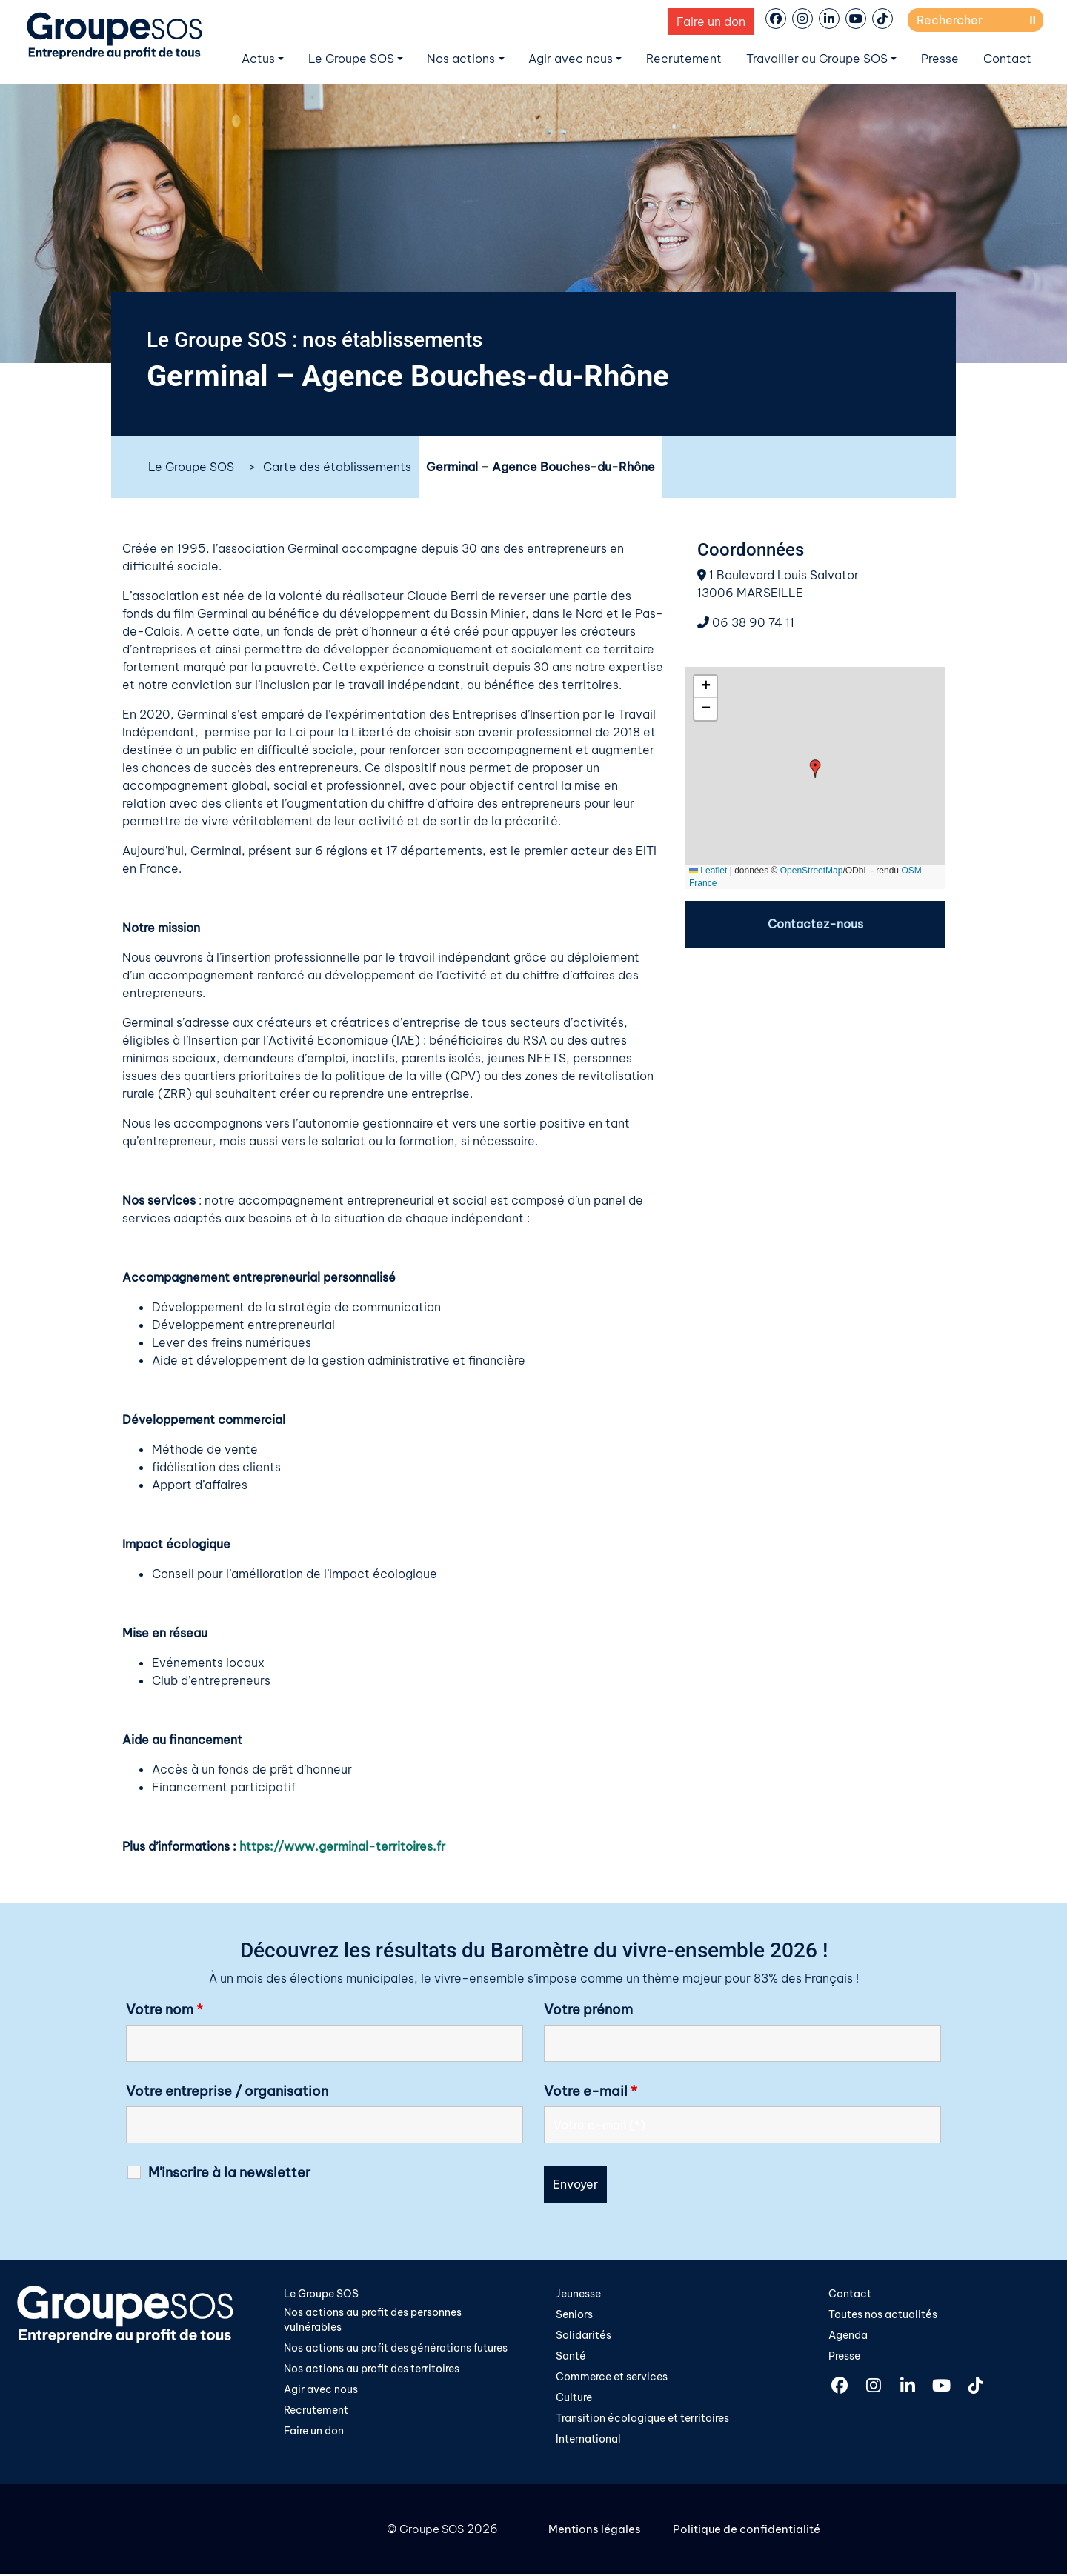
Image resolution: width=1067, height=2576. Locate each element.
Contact (1007, 58)
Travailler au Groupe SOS (817, 58)
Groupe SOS (429, 2531)
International (588, 2441)
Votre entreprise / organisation (227, 2090)
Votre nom (164, 2009)
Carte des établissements (337, 466)
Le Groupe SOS (351, 58)
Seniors (574, 2314)
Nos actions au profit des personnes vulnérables (373, 2320)
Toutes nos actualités (882, 2314)
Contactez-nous (815, 924)
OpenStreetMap (811, 870)
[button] (815, 768)
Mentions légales (596, 2531)
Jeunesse (578, 2293)
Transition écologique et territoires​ (642, 2420)
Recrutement (684, 58)
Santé (571, 2356)
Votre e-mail (590, 2090)
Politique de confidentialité (753, 2531)
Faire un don (711, 21)
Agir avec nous (570, 58)
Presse (940, 58)
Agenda (848, 2335)
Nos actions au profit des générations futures (396, 2349)
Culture (574, 2399)
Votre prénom (588, 2009)
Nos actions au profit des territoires (371, 2370)
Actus (258, 58)
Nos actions (461, 58)
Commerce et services (612, 2378)
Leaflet (708, 870)
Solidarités (583, 2335)
